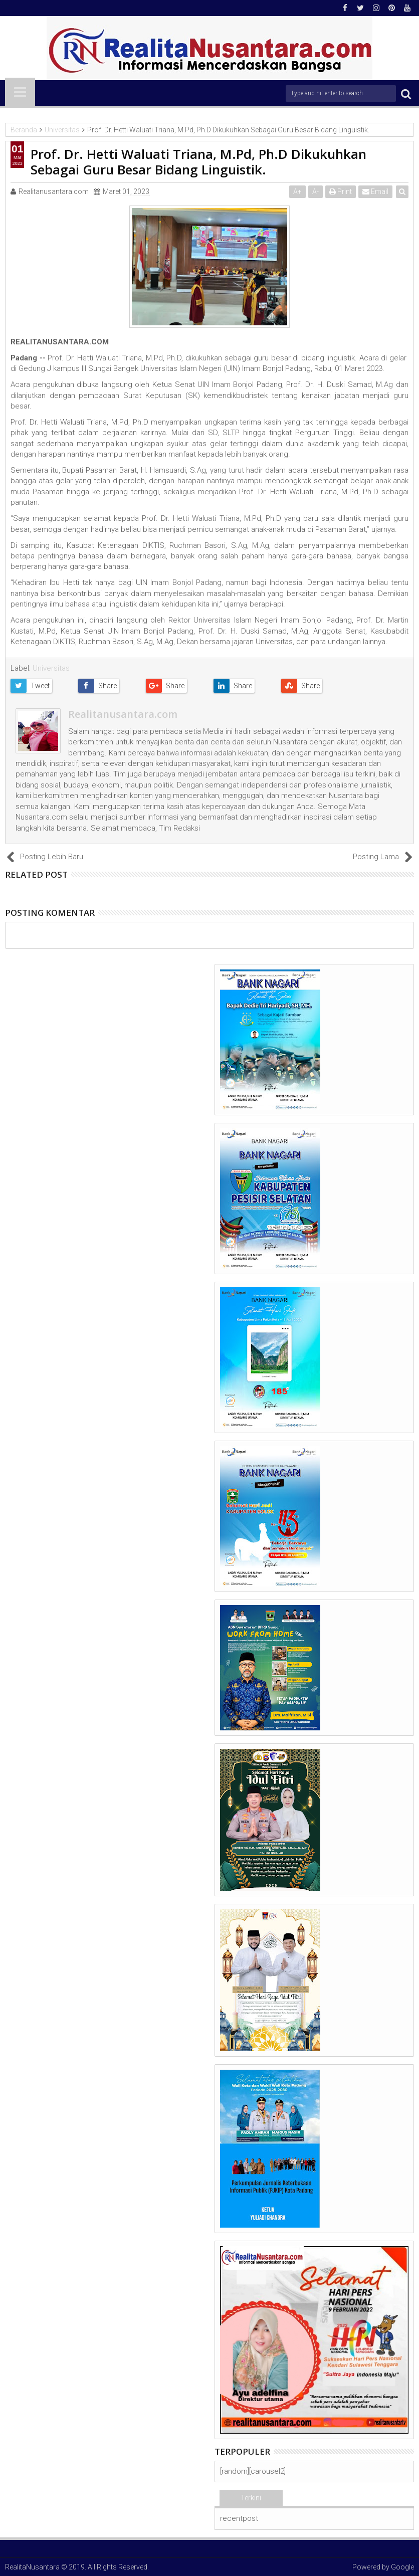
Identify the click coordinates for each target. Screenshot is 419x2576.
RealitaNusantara (32, 2567)
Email (375, 191)
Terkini (251, 2498)
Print (340, 191)
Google (402, 2567)
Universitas (51, 668)
